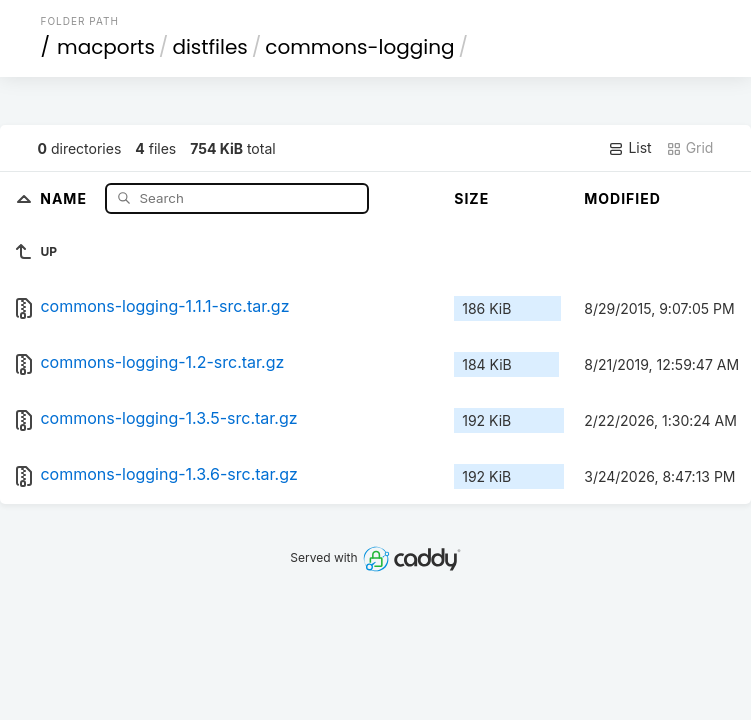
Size (471, 198)
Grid (690, 148)
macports (106, 47)
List (629, 148)
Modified (622, 198)
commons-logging (359, 47)
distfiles (209, 47)
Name (65, 197)
